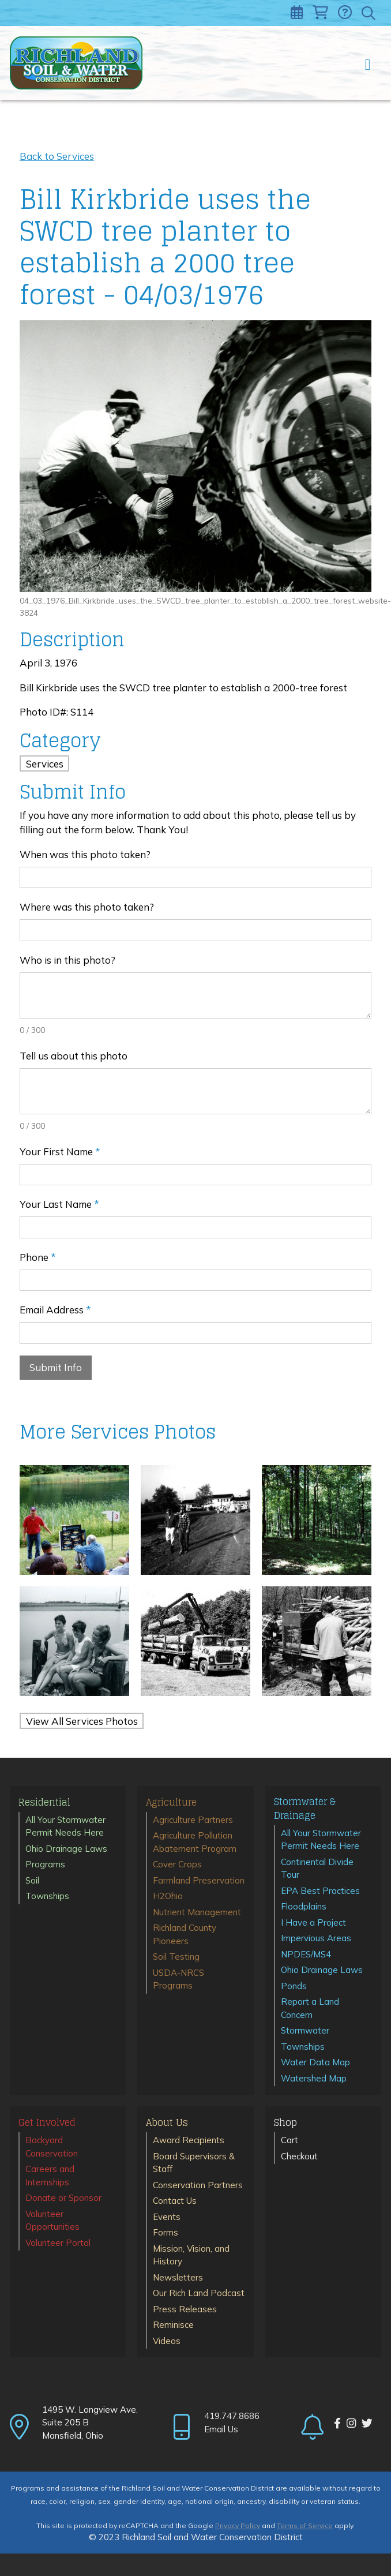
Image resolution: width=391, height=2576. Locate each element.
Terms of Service (305, 2525)
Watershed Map (314, 2078)
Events (167, 2216)
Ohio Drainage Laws (66, 1848)
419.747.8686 (232, 2415)
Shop (285, 2123)
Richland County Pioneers (184, 1934)
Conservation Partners (198, 2185)
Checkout (299, 2156)
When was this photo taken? (85, 854)
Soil (32, 1880)
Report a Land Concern (310, 2008)
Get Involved (47, 2123)
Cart (289, 2140)
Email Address (55, 1310)
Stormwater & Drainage (305, 1809)
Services (44, 764)
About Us (167, 2123)
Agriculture (171, 1802)
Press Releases (185, 2309)
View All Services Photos (82, 1720)
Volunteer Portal (58, 2242)
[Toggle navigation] (367, 63)
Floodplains (303, 1906)
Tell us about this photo (73, 1056)
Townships (47, 1895)
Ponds (294, 1985)
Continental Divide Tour (317, 1868)
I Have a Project (313, 1922)
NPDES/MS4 (306, 1954)
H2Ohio (168, 1895)
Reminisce (173, 2324)
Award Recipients (188, 2140)
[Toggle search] (369, 13)
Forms (165, 2232)
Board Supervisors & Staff (194, 2163)
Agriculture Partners (193, 1819)
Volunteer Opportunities (52, 2220)
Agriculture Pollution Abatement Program (194, 1842)
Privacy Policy (237, 2525)
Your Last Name (59, 1204)
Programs (45, 1864)
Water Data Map (315, 2062)
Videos (167, 2340)
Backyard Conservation (51, 2147)
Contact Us (175, 2200)
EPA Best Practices (320, 1890)
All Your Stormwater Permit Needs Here (65, 1826)
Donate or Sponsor (63, 2197)
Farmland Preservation (199, 1880)
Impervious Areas (316, 1938)
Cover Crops (177, 1864)
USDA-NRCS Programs (178, 1979)
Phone (38, 1257)
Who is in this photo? (67, 960)
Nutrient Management (197, 1912)
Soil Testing (176, 1956)
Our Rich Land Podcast (199, 2292)
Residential (44, 1802)
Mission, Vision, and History (191, 2255)
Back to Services (57, 156)
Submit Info (55, 1367)
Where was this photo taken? (87, 907)
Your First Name (60, 1151)
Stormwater (305, 2030)
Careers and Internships (49, 2175)
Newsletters (178, 2277)
